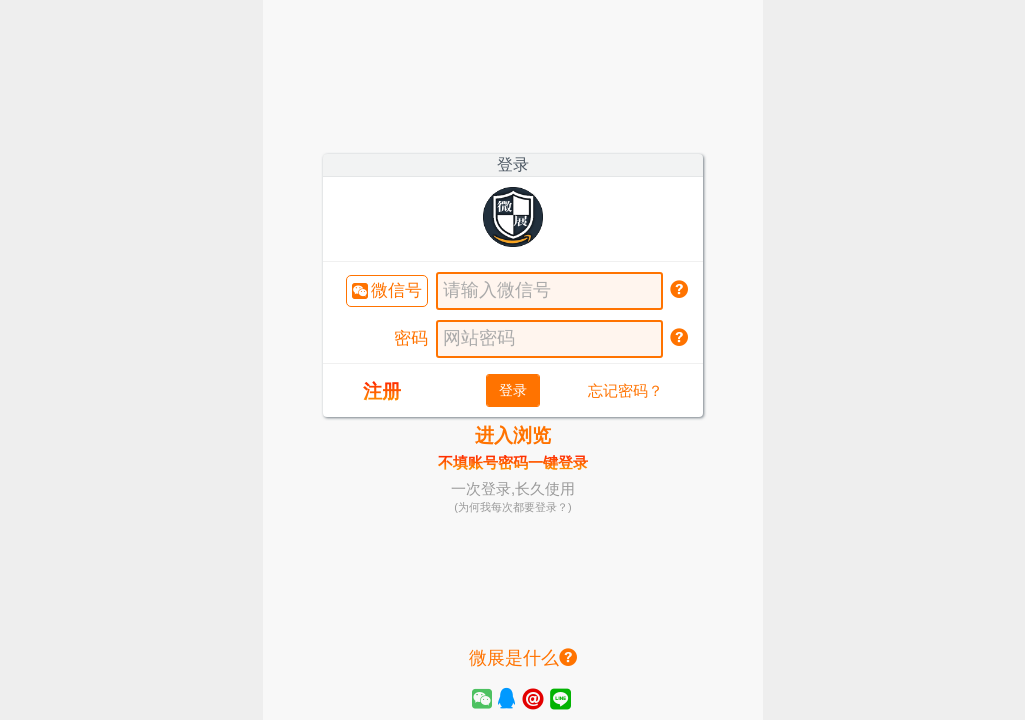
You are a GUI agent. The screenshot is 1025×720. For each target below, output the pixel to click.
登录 (513, 390)
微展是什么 (523, 658)
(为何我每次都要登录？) (512, 507)
